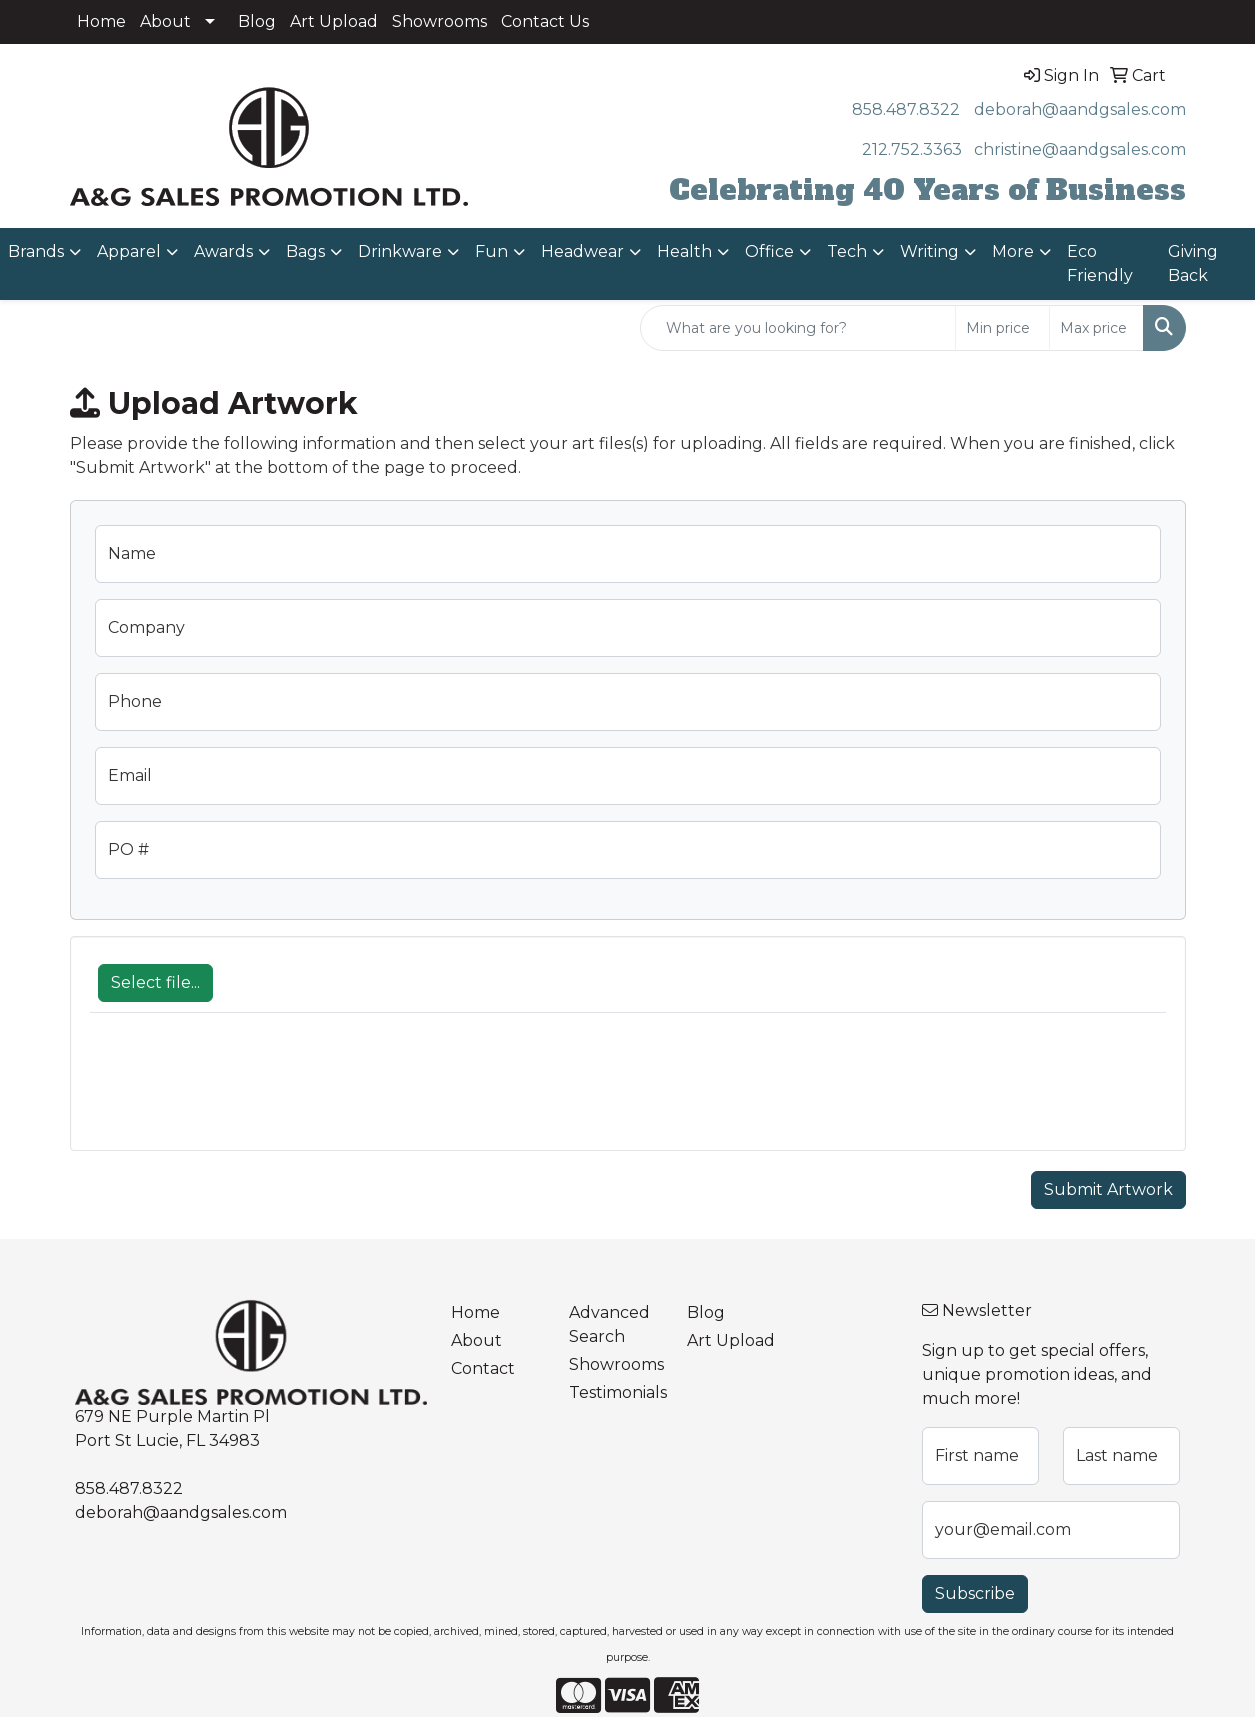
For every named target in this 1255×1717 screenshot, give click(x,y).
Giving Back (1193, 263)
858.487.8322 (906, 109)
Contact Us (545, 21)
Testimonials (616, 1392)
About (165, 21)
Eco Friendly (1100, 263)
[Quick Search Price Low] (1002, 328)
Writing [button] (929, 251)
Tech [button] (847, 251)
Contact (483, 1368)
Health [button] (684, 251)
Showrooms (439, 21)
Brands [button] (36, 251)
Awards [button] (223, 251)
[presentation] (242, 1092)
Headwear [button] (582, 251)
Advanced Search (609, 1324)
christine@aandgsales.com (1080, 149)
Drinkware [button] (400, 251)
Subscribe (975, 1593)
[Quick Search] (798, 328)
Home (101, 21)
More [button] (1013, 251)
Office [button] (769, 251)
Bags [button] (305, 251)
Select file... (155, 982)
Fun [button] (491, 251)
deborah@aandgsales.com (1080, 109)
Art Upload (334, 21)
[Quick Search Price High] (1096, 328)
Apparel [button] (129, 251)
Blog (257, 21)
